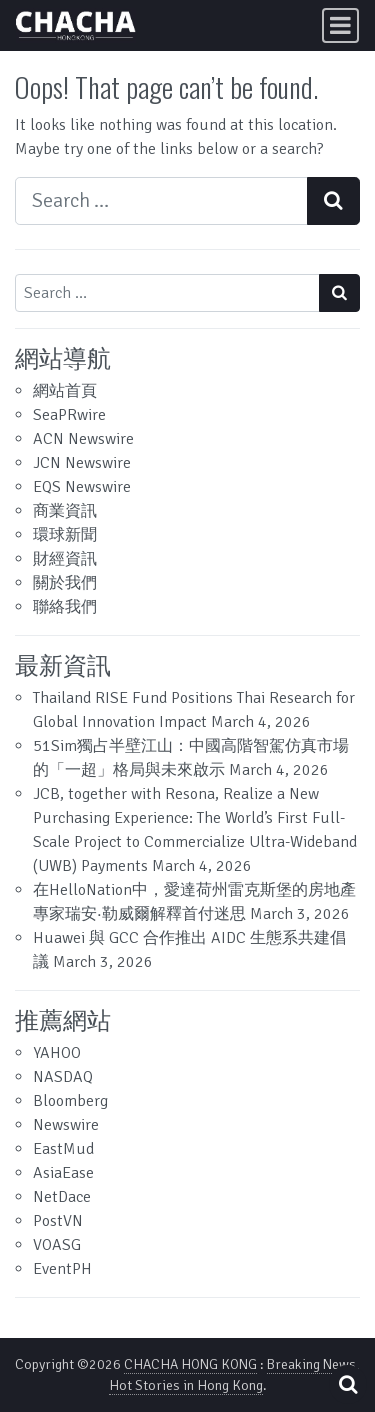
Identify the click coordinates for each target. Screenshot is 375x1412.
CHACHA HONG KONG (190, 1364)
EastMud (63, 1149)
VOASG (57, 1245)
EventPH (62, 1269)
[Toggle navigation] (340, 25)
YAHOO (57, 1053)
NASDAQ (63, 1077)
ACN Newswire (83, 439)
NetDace (62, 1197)
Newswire (66, 1125)
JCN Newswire (82, 463)
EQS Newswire (82, 487)
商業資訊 (65, 511)
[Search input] (161, 201)
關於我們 (65, 583)
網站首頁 (65, 391)
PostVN (58, 1221)
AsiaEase (63, 1173)
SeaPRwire (69, 415)
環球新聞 (65, 535)
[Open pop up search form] (348, 1384)
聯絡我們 (65, 607)
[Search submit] (333, 201)
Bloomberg (70, 1101)
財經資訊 (65, 559)
